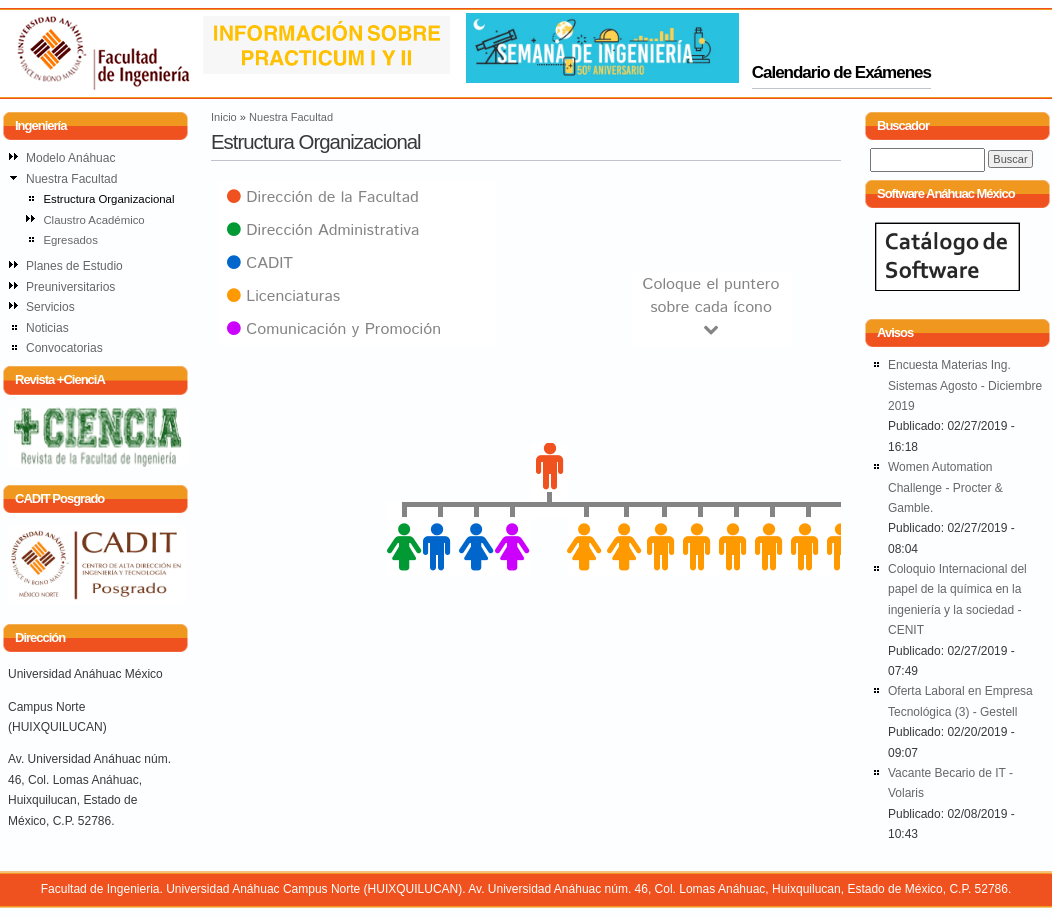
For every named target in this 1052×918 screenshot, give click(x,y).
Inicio (224, 117)
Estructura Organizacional (108, 199)
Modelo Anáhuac (70, 158)
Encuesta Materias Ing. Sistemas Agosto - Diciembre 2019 (965, 385)
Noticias (47, 328)
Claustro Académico (93, 220)
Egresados (70, 240)
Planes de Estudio (74, 266)
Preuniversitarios (70, 287)
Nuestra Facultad (291, 117)
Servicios (50, 307)
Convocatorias (64, 348)
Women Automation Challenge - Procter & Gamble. (945, 487)
